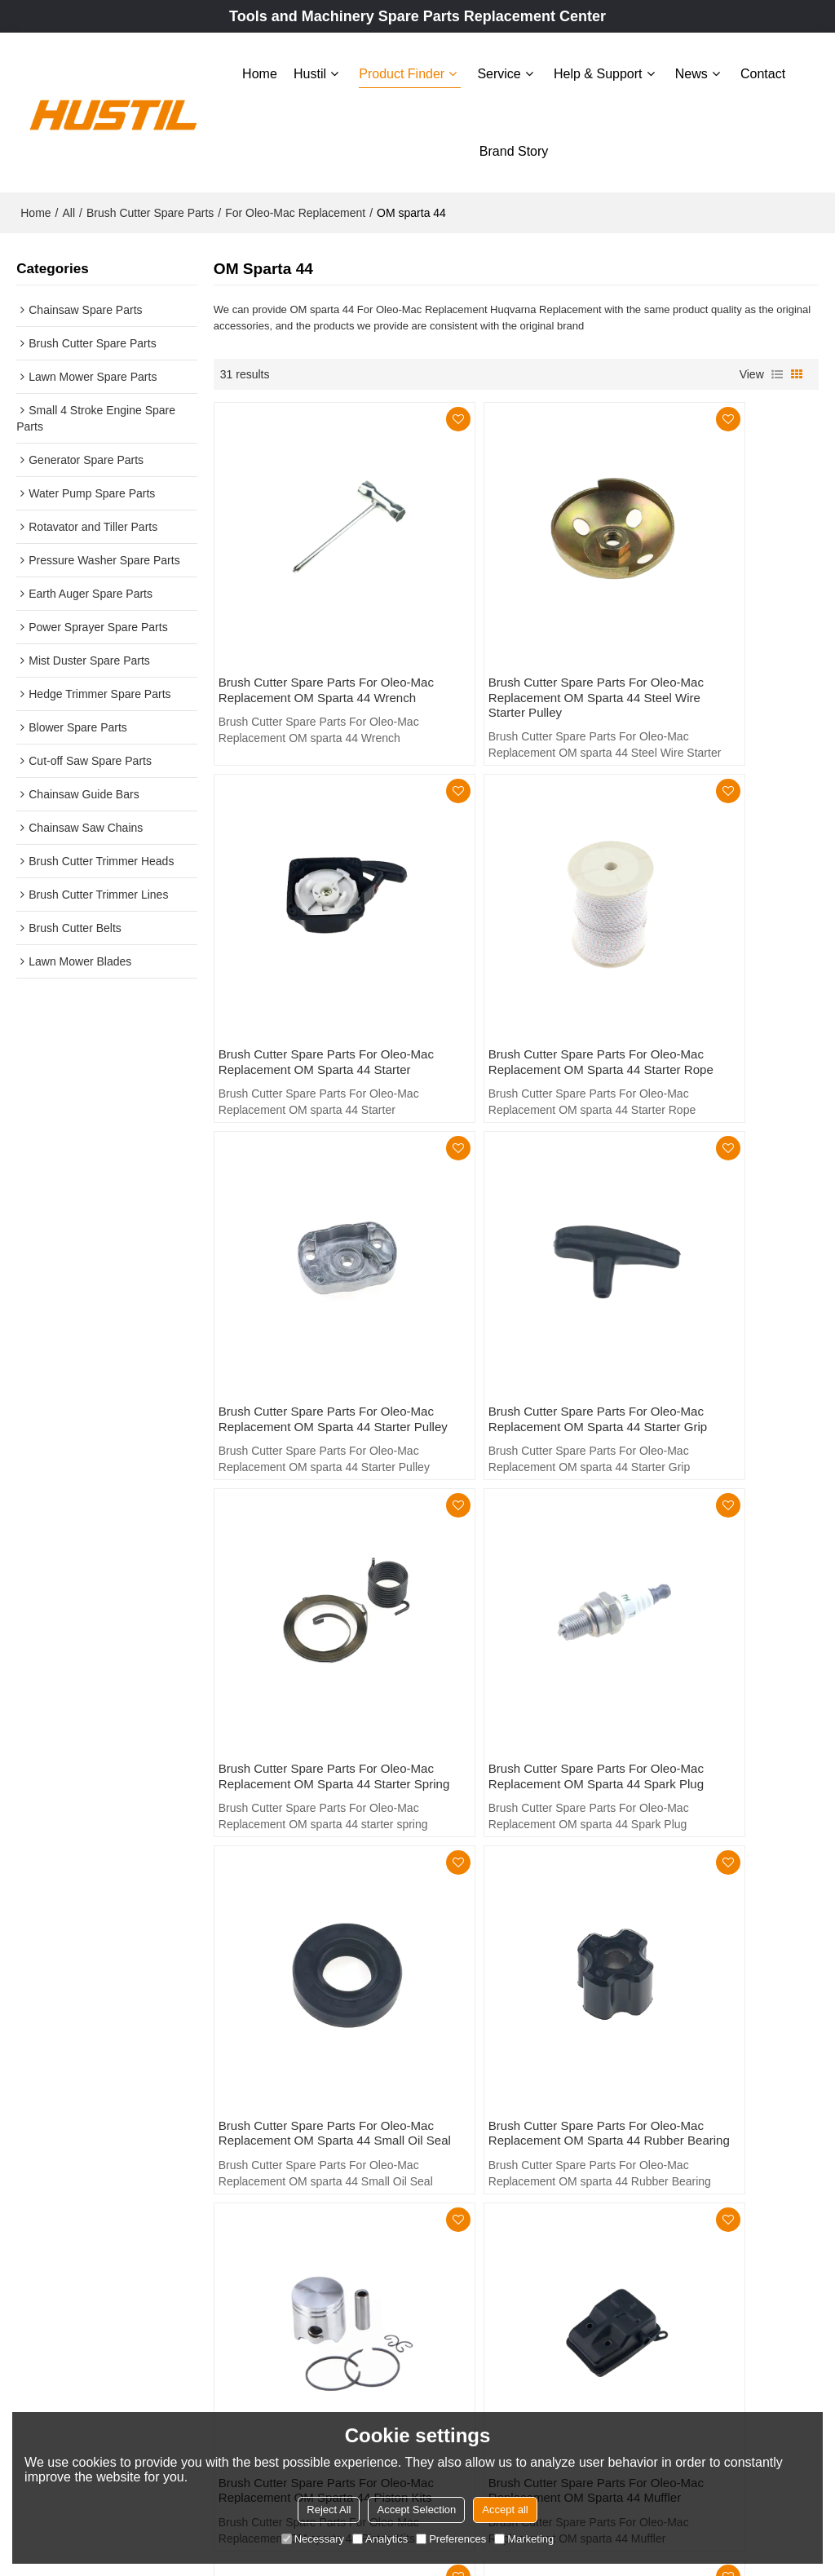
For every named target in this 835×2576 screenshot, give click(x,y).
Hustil (310, 71)
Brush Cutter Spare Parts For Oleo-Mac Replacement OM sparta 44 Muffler (711, 1576)
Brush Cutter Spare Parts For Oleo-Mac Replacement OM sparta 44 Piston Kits (506, 1576)
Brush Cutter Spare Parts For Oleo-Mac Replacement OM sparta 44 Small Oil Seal (711, 1266)
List (777, 369)
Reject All (329, 2509)
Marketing (524, 2539)
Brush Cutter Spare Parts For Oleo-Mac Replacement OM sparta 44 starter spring (303, 1266)
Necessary (312, 2539)
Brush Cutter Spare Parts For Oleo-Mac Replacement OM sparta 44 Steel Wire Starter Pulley (506, 637)
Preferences (451, 2539)
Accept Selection (416, 2509)
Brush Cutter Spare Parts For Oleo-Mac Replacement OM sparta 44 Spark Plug (506, 1266)
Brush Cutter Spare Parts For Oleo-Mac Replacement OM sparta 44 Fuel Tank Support (711, 1886)
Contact (762, 71)
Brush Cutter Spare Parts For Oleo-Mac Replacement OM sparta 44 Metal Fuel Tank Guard (303, 1894)
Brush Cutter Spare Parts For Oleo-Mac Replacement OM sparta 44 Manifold (506, 1886)
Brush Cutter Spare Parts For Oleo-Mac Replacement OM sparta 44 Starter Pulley (506, 955)
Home (259, 71)
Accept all (505, 2509)
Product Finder (401, 71)
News (691, 71)
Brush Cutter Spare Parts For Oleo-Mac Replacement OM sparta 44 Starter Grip (711, 955)
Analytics (380, 2539)
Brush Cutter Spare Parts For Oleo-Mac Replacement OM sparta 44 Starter (711, 629)
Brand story (513, 149)
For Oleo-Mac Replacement (295, 207)
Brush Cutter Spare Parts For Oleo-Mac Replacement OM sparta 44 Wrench (303, 629)
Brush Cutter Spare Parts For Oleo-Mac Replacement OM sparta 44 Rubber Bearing (303, 1576)
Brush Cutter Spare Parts (150, 207)
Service (498, 71)
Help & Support (598, 71)
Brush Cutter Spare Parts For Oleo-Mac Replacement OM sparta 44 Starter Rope (303, 955)
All (68, 207)
